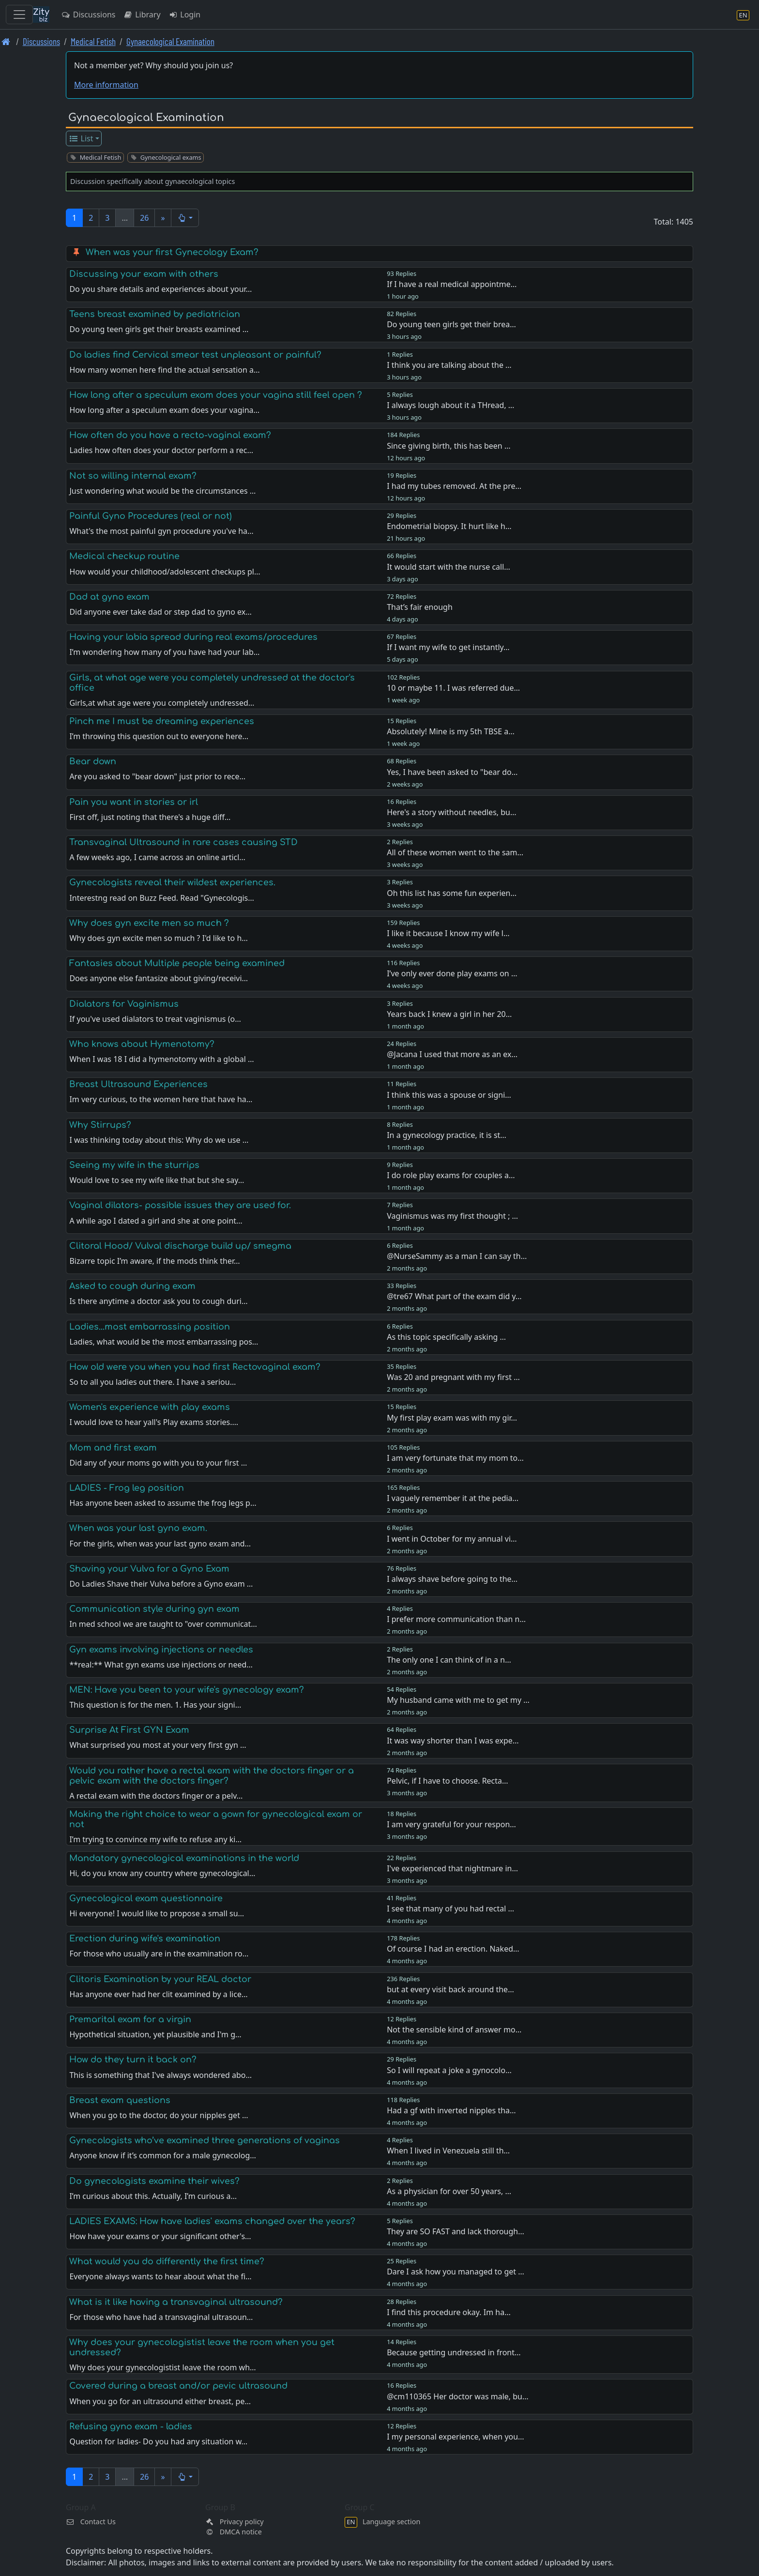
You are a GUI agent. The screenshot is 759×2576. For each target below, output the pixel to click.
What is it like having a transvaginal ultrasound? (176, 2302)
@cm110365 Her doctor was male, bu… (457, 2396)
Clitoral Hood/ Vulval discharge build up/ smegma (180, 1246)
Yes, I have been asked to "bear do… (452, 772)
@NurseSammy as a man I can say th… (457, 1256)
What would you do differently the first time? (166, 2261)
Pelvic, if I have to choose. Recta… (447, 1780)
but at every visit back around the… (450, 1989)
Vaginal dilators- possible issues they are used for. (180, 1205)
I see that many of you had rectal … (450, 1908)
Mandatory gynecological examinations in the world (184, 1858)
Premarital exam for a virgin (130, 2019)
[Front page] (6, 41)
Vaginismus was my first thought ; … (452, 1216)
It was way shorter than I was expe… (452, 1740)
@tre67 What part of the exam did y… (454, 1296)
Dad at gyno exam (109, 597)
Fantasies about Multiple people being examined (177, 963)
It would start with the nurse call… (448, 566)
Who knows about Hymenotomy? (141, 1044)
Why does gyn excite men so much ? (149, 923)
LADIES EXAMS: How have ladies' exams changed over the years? (212, 2221)
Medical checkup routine (124, 556)
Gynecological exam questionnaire (146, 1898)
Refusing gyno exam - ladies (130, 2426)
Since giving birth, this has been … (448, 445)
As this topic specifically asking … (446, 1337)
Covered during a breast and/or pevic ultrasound (178, 2386)
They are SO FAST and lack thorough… (455, 2231)
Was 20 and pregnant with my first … (453, 1377)
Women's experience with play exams (149, 1407)
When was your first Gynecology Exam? (172, 252)
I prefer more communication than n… (456, 1619)
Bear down (92, 761)
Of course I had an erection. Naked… (453, 1948)
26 (144, 217)
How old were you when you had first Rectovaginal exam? (194, 1367)
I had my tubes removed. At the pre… (454, 486)
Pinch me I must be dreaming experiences (161, 721)
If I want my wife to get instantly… (448, 647)
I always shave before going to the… (452, 1579)
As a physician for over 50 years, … (449, 2191)
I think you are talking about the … (449, 365)
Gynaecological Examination (170, 41)
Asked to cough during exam (132, 1286)
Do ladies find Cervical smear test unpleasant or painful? (195, 355)
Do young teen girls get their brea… (451, 324)
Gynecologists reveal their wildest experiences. (172, 882)
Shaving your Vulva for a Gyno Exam (149, 1569)
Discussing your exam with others (143, 274)
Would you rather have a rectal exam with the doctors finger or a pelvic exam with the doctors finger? (211, 1776)
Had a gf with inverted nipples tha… (451, 2110)
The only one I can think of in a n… (449, 1659)
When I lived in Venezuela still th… (448, 2150)
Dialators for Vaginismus (124, 1004)
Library (141, 14)
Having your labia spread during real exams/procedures (193, 637)
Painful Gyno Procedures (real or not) (150, 516)
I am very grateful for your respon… (451, 1824)
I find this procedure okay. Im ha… (449, 2312)
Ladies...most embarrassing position (149, 1327)
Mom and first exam (113, 1448)
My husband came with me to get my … (458, 1700)
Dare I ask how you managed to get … (455, 2271)
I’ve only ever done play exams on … (452, 973)
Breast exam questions (119, 2100)
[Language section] (743, 15)
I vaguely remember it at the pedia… (452, 1498)
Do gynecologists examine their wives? (154, 2181)
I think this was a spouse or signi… (449, 1095)
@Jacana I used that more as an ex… (452, 1054)
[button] (185, 218)
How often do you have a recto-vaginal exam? (170, 435)
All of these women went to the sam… (455, 852)
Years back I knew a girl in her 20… (449, 1014)
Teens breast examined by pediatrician (154, 314)
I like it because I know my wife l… (448, 933)
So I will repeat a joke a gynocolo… (449, 2070)
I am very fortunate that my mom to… (455, 1458)
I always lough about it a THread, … (450, 405)
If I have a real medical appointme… (451, 284)
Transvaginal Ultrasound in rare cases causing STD (183, 842)
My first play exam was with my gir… (452, 1417)
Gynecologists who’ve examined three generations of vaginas (204, 2140)
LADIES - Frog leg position (126, 1488)
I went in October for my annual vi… (452, 1538)
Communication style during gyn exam (154, 1609)
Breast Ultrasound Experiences (138, 1084)
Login (184, 14)
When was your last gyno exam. (138, 1528)
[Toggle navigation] (19, 14)
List (81, 138)
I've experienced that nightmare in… (452, 1868)
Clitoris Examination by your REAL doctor (160, 1979)
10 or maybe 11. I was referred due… (453, 687)
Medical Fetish (93, 41)
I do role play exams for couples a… (451, 1175)
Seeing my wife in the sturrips (134, 1165)
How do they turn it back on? (133, 2059)
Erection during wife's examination (144, 1938)
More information (106, 84)
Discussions (88, 14)
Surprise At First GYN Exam (129, 1730)
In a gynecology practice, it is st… (446, 1135)
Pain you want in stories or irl (133, 802)
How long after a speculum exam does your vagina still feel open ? (215, 395)
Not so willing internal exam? (133, 476)
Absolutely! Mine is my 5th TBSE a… (451, 731)
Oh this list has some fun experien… (451, 893)
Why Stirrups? (100, 1125)
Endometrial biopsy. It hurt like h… (449, 526)
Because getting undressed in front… (454, 2352)
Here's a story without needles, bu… (451, 812)
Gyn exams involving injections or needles (161, 1649)
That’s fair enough (420, 607)
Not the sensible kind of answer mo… (454, 2029)
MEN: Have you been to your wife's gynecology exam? (186, 1690)
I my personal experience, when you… (455, 2436)
